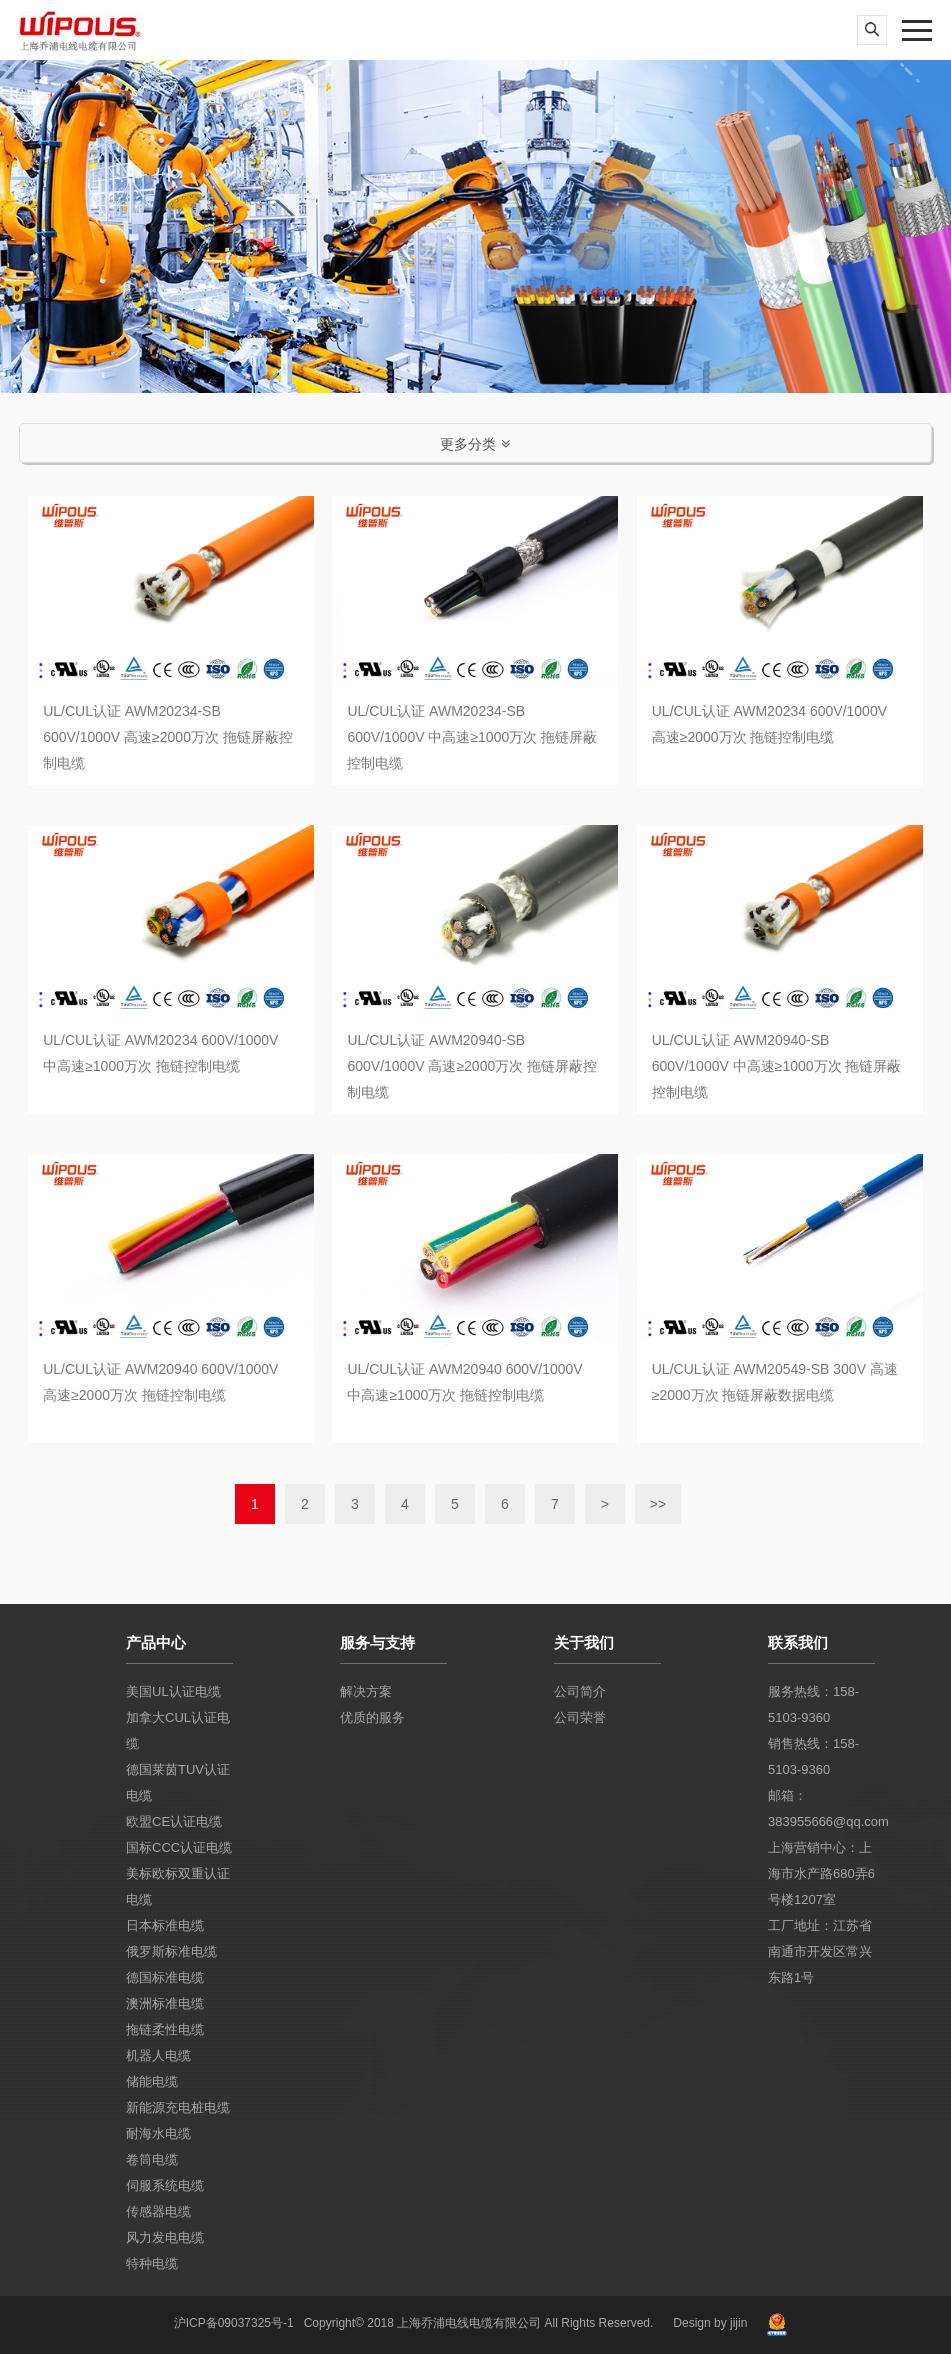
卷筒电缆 (152, 2159)
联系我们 (798, 1642)
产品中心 (156, 1642)
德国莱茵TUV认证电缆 (178, 1782)
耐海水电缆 (158, 2133)
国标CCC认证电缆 (179, 1847)
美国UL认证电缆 (173, 1691)
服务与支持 (377, 1642)
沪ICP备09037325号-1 (234, 2323)
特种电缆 (152, 2263)
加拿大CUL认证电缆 (178, 1730)
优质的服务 (372, 1717)
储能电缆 (152, 2081)
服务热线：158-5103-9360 (813, 1704)
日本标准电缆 (165, 1925)
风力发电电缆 (165, 2237)
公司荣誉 (580, 1717)
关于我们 (584, 1642)
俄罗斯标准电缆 (171, 1951)
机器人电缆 (158, 2055)
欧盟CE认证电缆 (174, 1821)
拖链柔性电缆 (165, 2029)
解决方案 (366, 1691)
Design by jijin (710, 2323)
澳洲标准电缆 (165, 2003)
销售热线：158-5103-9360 (813, 1756)
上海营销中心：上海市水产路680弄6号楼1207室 (821, 1873)
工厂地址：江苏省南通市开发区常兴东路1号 (820, 1951)
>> (658, 1504)
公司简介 (580, 1691)
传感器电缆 (158, 2211)
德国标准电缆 (165, 1977)
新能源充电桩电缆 (178, 2107)
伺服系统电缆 (165, 2185)
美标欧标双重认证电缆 (178, 1886)
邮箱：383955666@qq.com (821, 1808)
